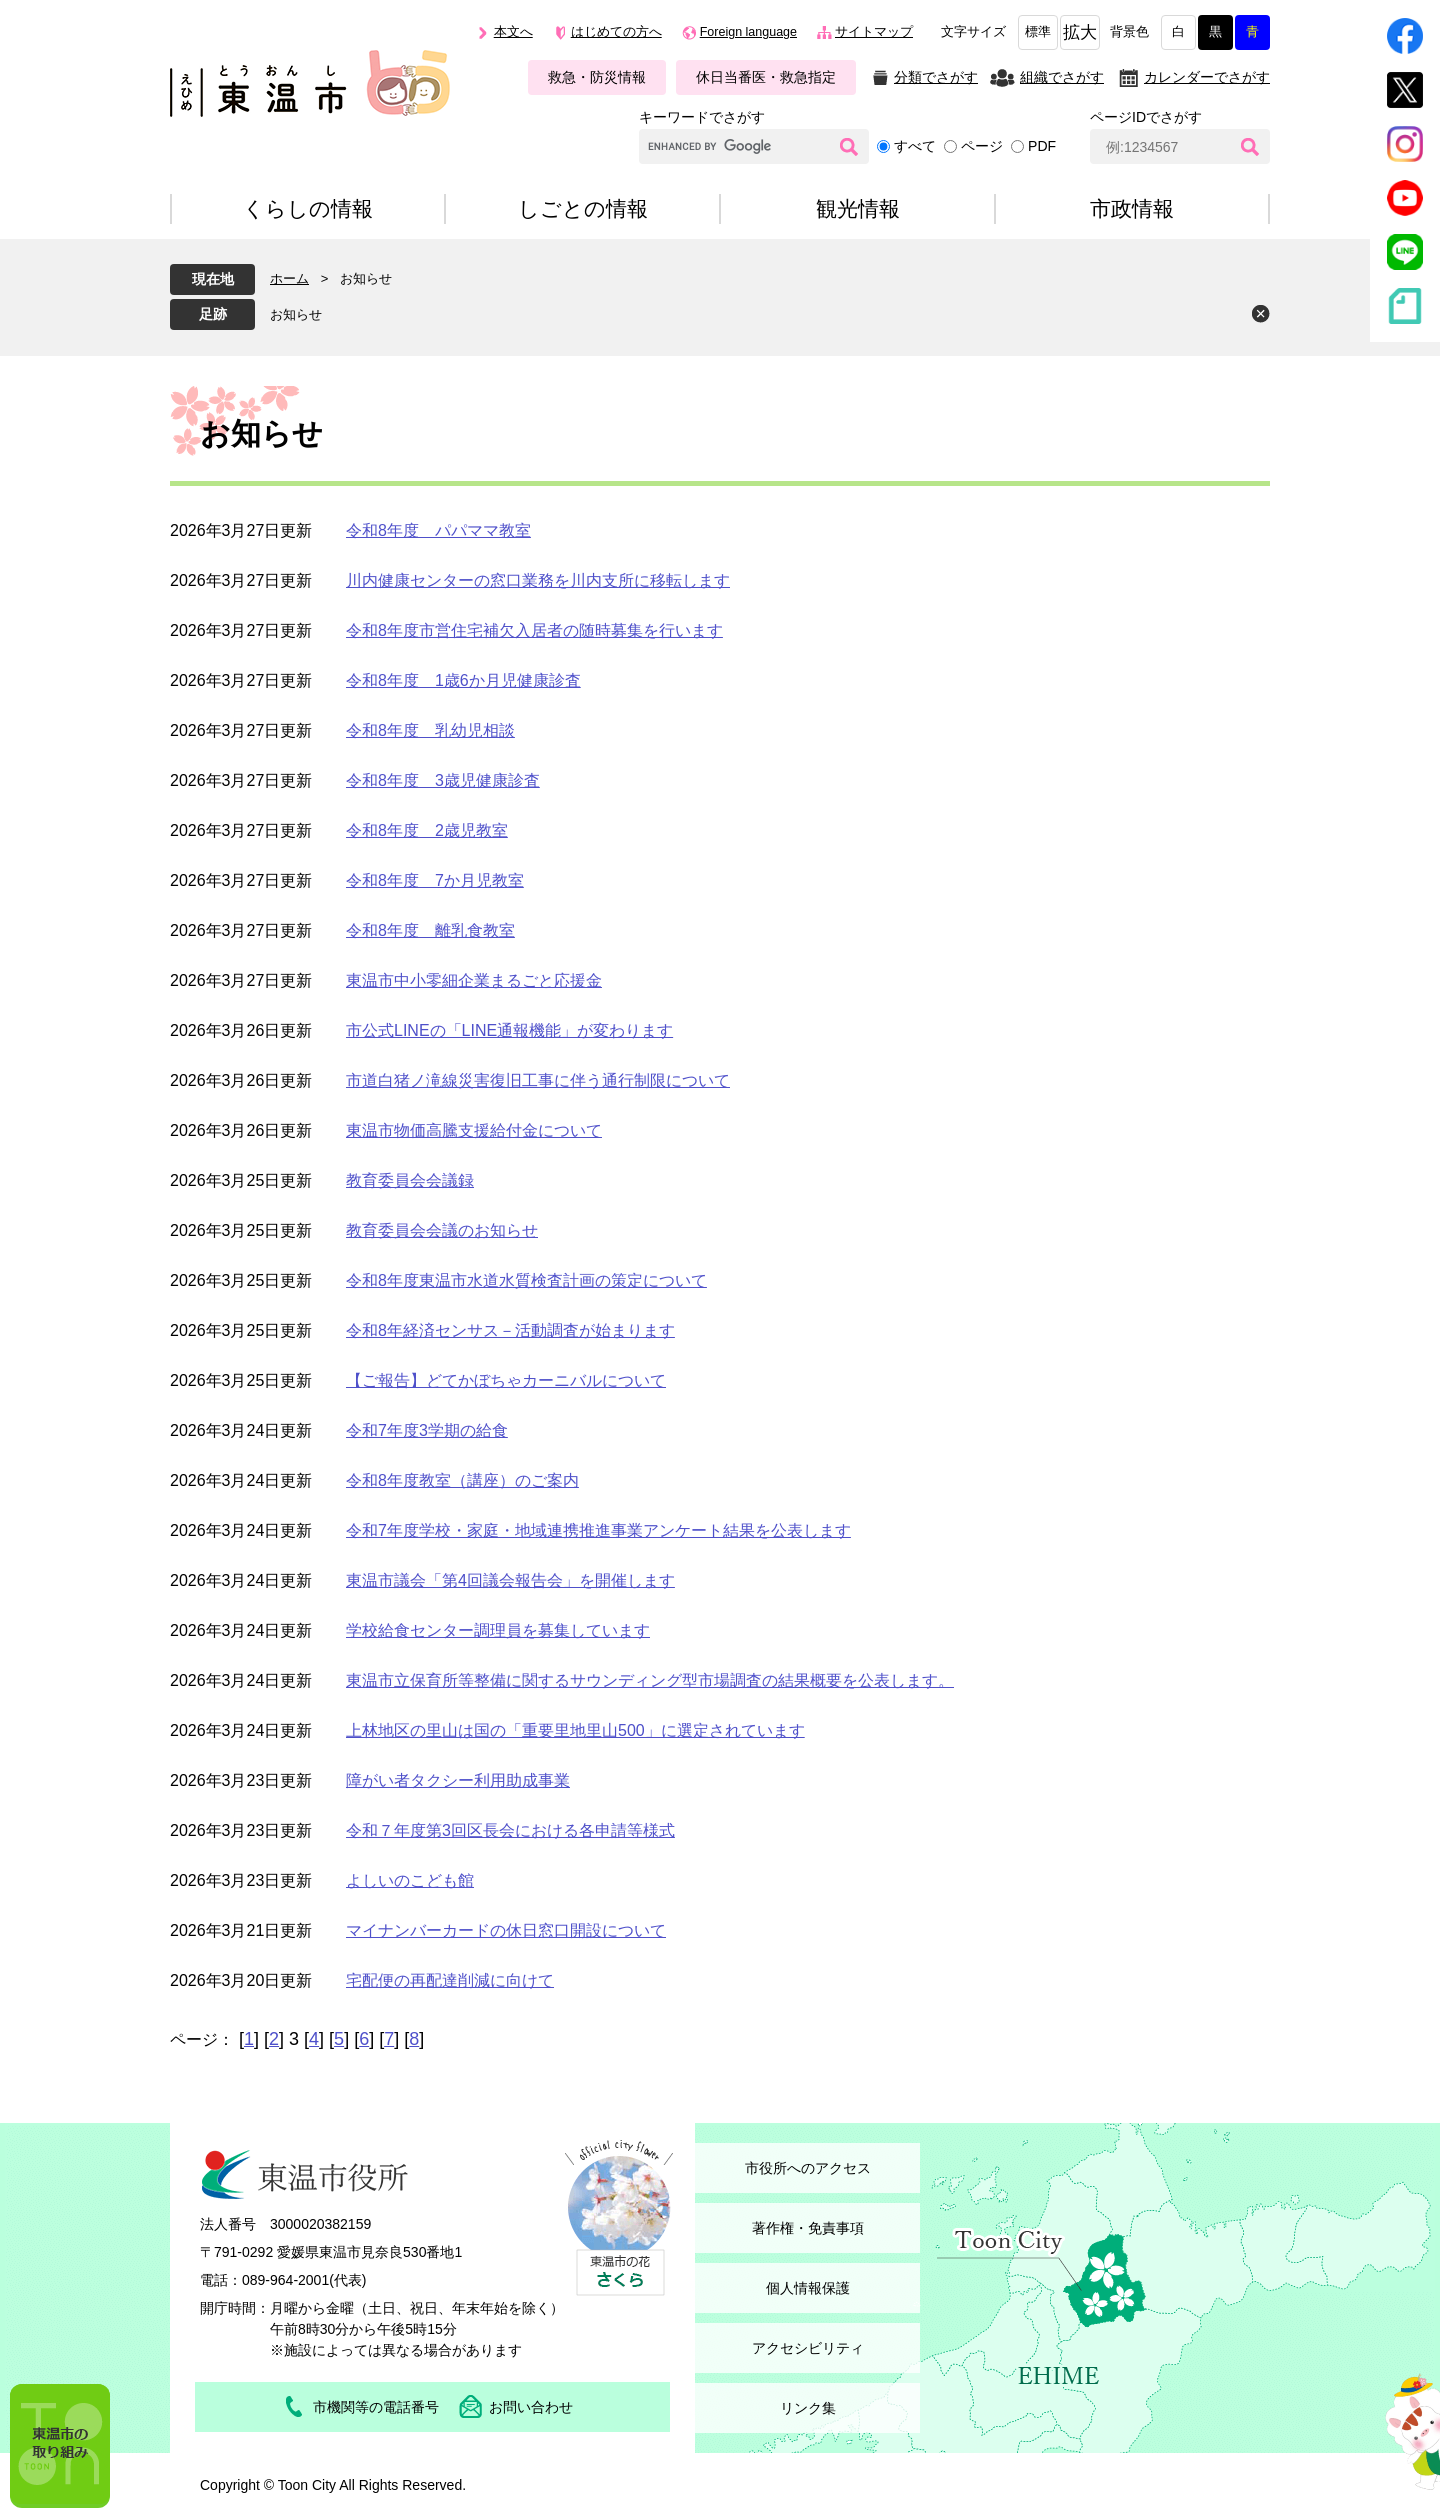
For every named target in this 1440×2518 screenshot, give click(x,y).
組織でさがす (1062, 77)
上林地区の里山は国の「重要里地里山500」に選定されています (575, 1730)
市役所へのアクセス (808, 2168)
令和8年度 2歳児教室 (427, 830)
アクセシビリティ (808, 2348)
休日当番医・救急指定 (766, 77)
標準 (1038, 32)
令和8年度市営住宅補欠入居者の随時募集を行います (534, 630)
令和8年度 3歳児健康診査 (443, 780)
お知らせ (296, 314)
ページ (982, 146)
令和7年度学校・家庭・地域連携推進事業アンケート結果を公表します (598, 1530)
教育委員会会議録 (410, 1180)
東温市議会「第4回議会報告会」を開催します (510, 1580)
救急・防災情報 (597, 77)
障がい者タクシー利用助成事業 (458, 1780)
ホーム (289, 278)
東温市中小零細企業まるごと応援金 (474, 980)
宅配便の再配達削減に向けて (450, 1980)
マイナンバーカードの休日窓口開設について (506, 1930)
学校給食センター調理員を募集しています (498, 1630)
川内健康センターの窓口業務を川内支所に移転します (538, 580)
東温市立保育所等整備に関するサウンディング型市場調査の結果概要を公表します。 (650, 1680)
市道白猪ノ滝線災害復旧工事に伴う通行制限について (538, 1080)
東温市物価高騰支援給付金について (474, 1130)
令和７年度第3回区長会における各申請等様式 (510, 1830)
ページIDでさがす (1146, 117)
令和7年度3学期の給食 (427, 1430)
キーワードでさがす (702, 117)
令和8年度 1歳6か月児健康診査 (463, 680)
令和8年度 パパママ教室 (438, 530)
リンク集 (808, 2408)
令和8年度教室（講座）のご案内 (462, 1480)
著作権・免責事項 (808, 2228)
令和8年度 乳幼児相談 (430, 730)
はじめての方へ (616, 32)
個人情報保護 (808, 2288)
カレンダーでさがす (1207, 77)
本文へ (513, 32)
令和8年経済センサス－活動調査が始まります (510, 1330)
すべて (915, 146)
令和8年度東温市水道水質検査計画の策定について (526, 1280)
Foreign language (748, 32)
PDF (1042, 146)
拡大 (1080, 32)
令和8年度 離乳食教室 (430, 930)
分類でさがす (936, 77)
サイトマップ (874, 32)
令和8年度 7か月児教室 (435, 880)
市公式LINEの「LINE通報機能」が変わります (509, 1030)
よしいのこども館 (410, 1880)
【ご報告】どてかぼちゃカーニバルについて (506, 1380)
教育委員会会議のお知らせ (442, 1230)
